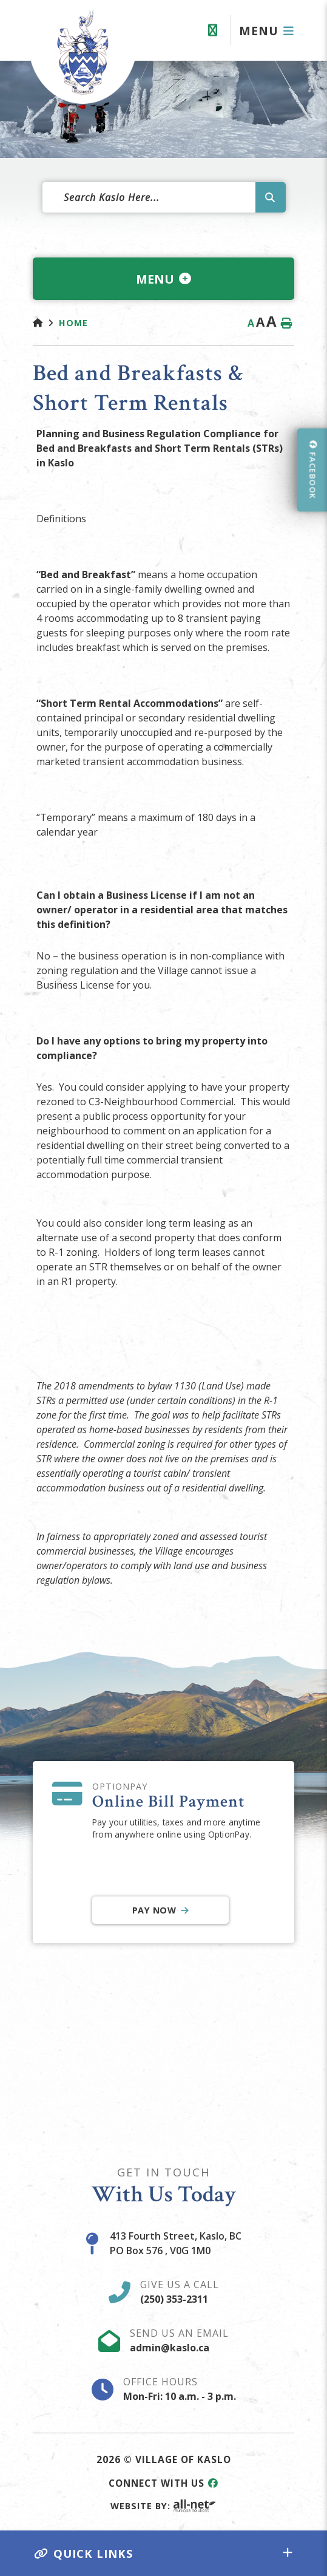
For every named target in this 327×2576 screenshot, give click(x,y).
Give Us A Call (179, 2292)
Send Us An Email (179, 2340)
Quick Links (83, 2553)
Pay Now (154, 1910)
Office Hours (179, 2389)
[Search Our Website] (163, 197)
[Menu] (266, 31)
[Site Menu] (163, 278)
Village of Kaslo (82, 52)
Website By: (163, 2506)
